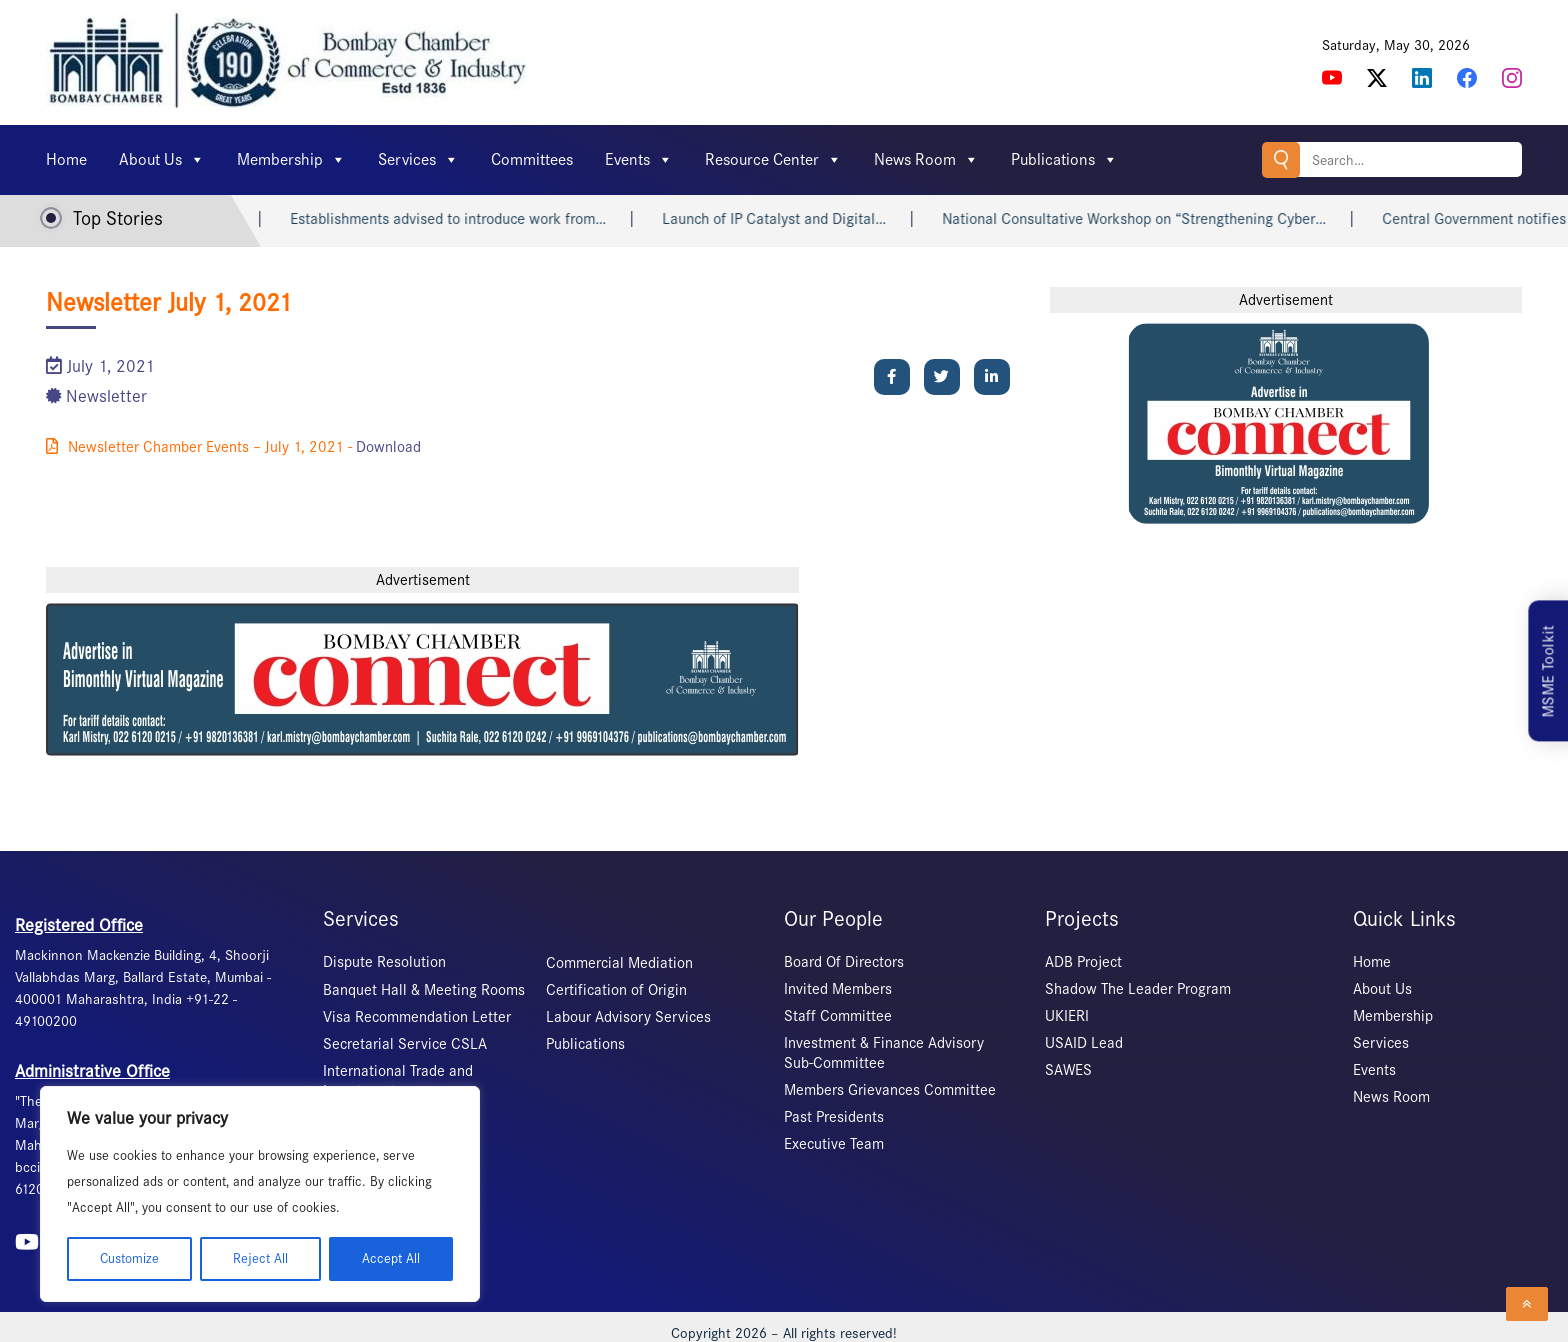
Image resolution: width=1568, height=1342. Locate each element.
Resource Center (773, 160)
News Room (926, 160)
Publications (1064, 160)
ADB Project (1083, 962)
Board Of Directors (844, 962)
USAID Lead (1084, 1043)
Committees (532, 159)
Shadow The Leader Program (1138, 989)
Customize (129, 1258)
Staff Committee (838, 1016)
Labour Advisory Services (628, 1017)
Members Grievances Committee (890, 1090)
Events (639, 160)
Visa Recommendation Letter (417, 1017)
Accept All (391, 1258)
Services (418, 160)
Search (1281, 159)
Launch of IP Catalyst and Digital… (790, 219)
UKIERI (1067, 1016)
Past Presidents (834, 1117)
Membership (291, 160)
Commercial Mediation (619, 963)
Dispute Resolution (384, 962)
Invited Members (838, 989)
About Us (162, 160)
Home (66, 159)
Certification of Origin (616, 990)
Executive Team (834, 1144)
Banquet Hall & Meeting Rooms (424, 990)
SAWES (1068, 1070)
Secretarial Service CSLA (405, 1044)
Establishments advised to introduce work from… (464, 219)
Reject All (260, 1258)
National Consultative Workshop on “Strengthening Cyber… (1150, 219)
